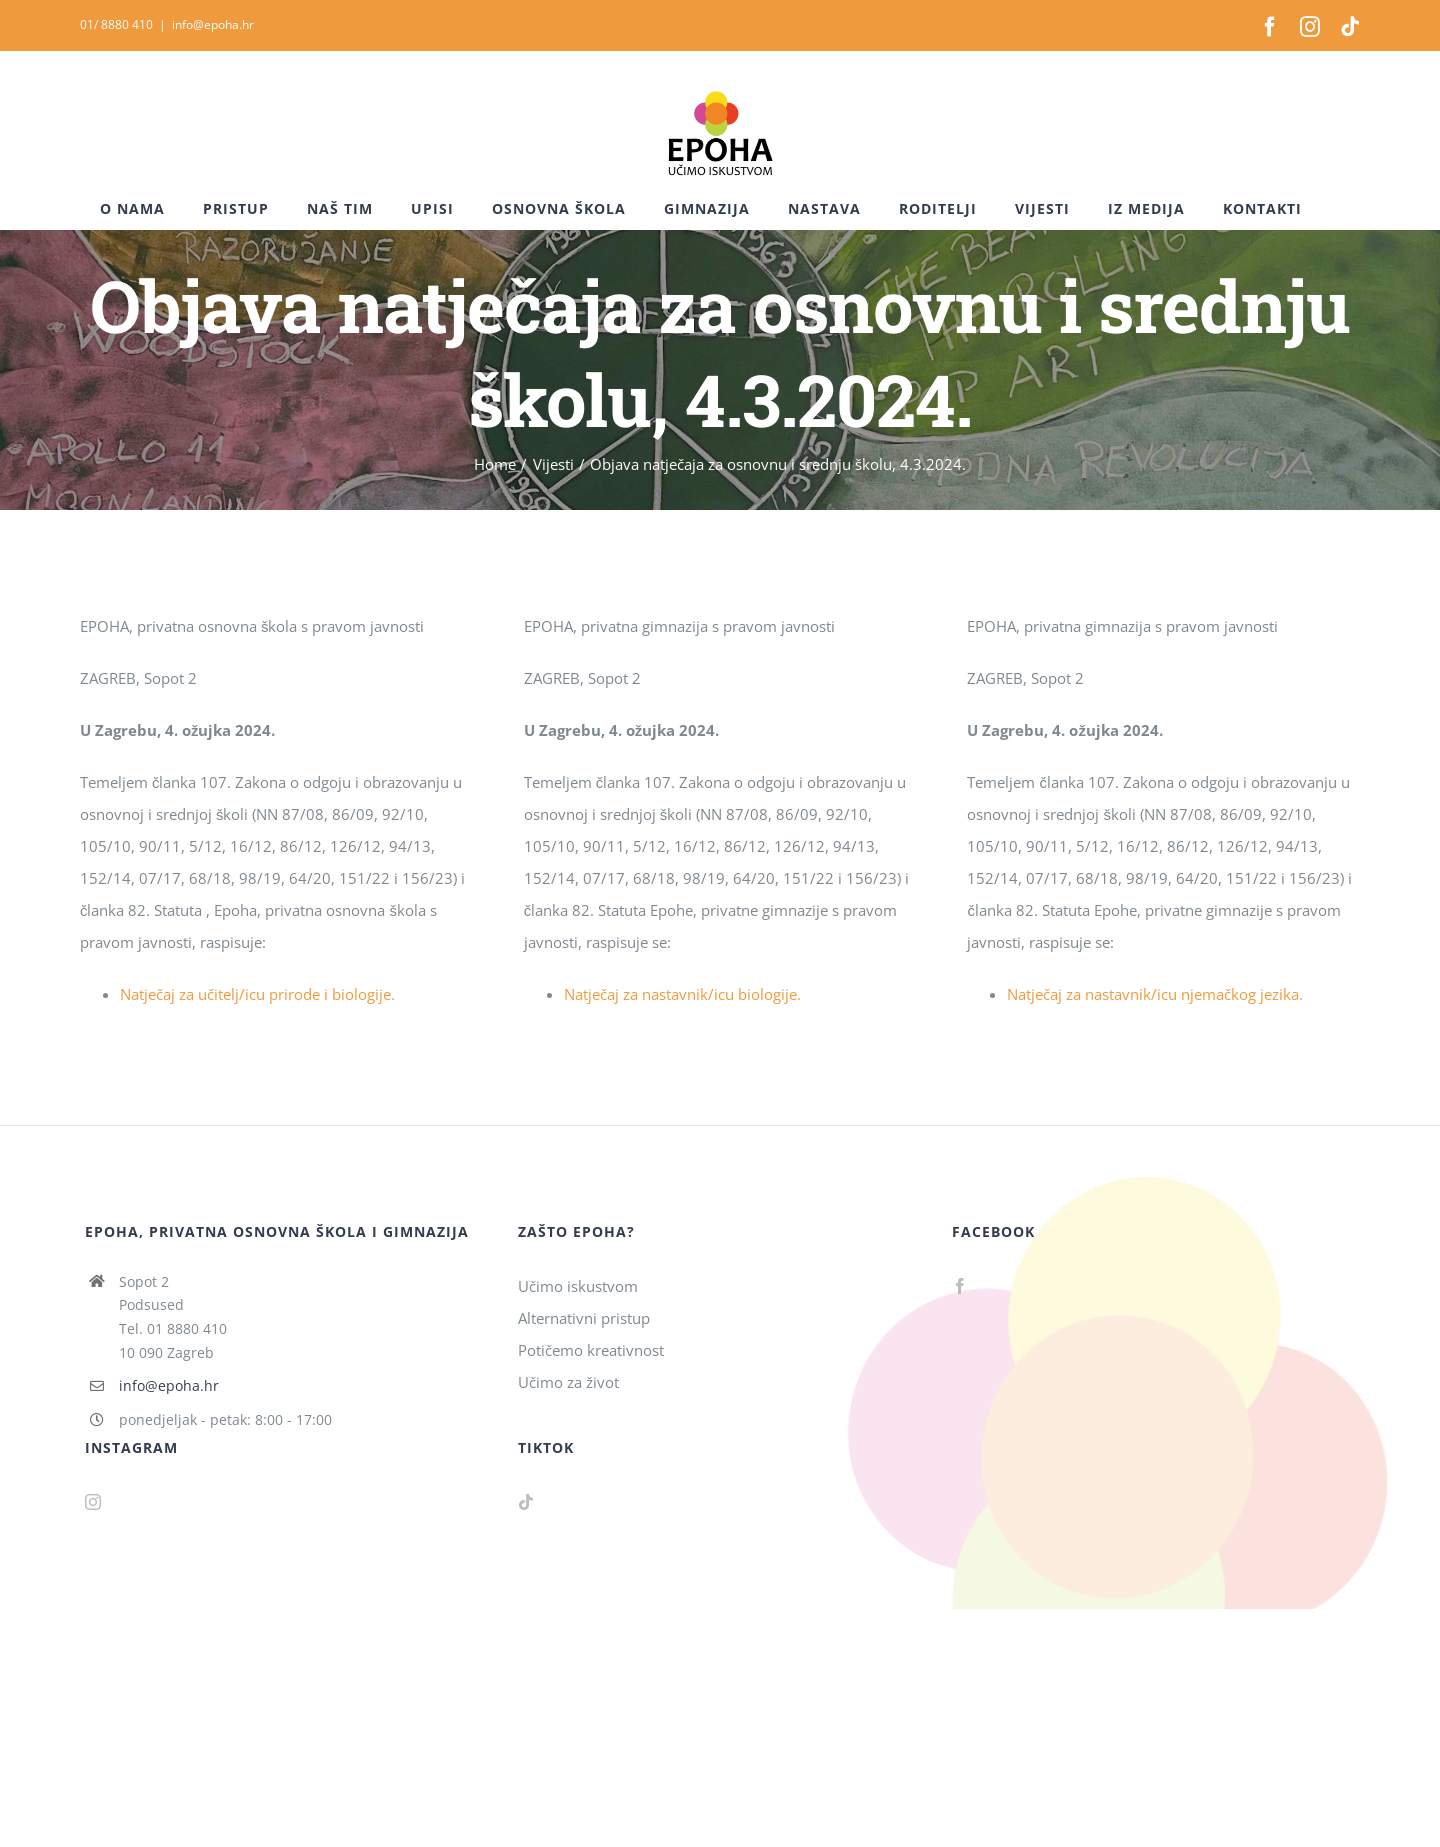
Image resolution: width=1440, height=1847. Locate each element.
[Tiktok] (526, 1502)
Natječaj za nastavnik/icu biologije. (682, 994)
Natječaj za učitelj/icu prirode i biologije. (257, 994)
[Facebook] (960, 1286)
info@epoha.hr (213, 24)
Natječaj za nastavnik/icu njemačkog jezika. (1155, 994)
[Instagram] (93, 1502)
